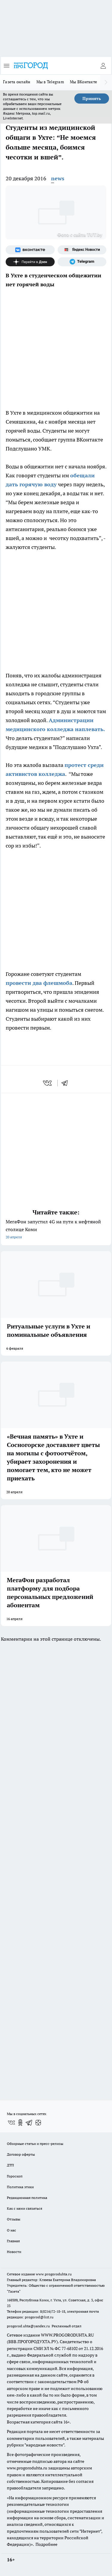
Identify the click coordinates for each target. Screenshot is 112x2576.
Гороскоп (14, 2176)
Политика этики (20, 2187)
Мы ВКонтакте (83, 81)
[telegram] (67, 1083)
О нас (11, 2230)
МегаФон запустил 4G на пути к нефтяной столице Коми (56, 1230)
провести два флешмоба (39, 982)
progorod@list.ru (39, 2317)
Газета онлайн (16, 81)
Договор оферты (21, 2154)
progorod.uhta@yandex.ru (29, 2326)
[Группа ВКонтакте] (30, 249)
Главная (13, 2241)
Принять (91, 98)
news (57, 178)
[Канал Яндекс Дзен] (30, 261)
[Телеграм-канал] (82, 261)
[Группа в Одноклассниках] (20, 2123)
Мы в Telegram (50, 81)
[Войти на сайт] (103, 66)
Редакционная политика (27, 2197)
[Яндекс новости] (82, 249)
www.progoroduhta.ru (54, 2274)
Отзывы (13, 2219)
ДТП (10, 2165)
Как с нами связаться (24, 2208)
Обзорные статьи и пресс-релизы (35, 2143)
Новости (14, 2251)
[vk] (48, 1083)
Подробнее (46, 2544)
